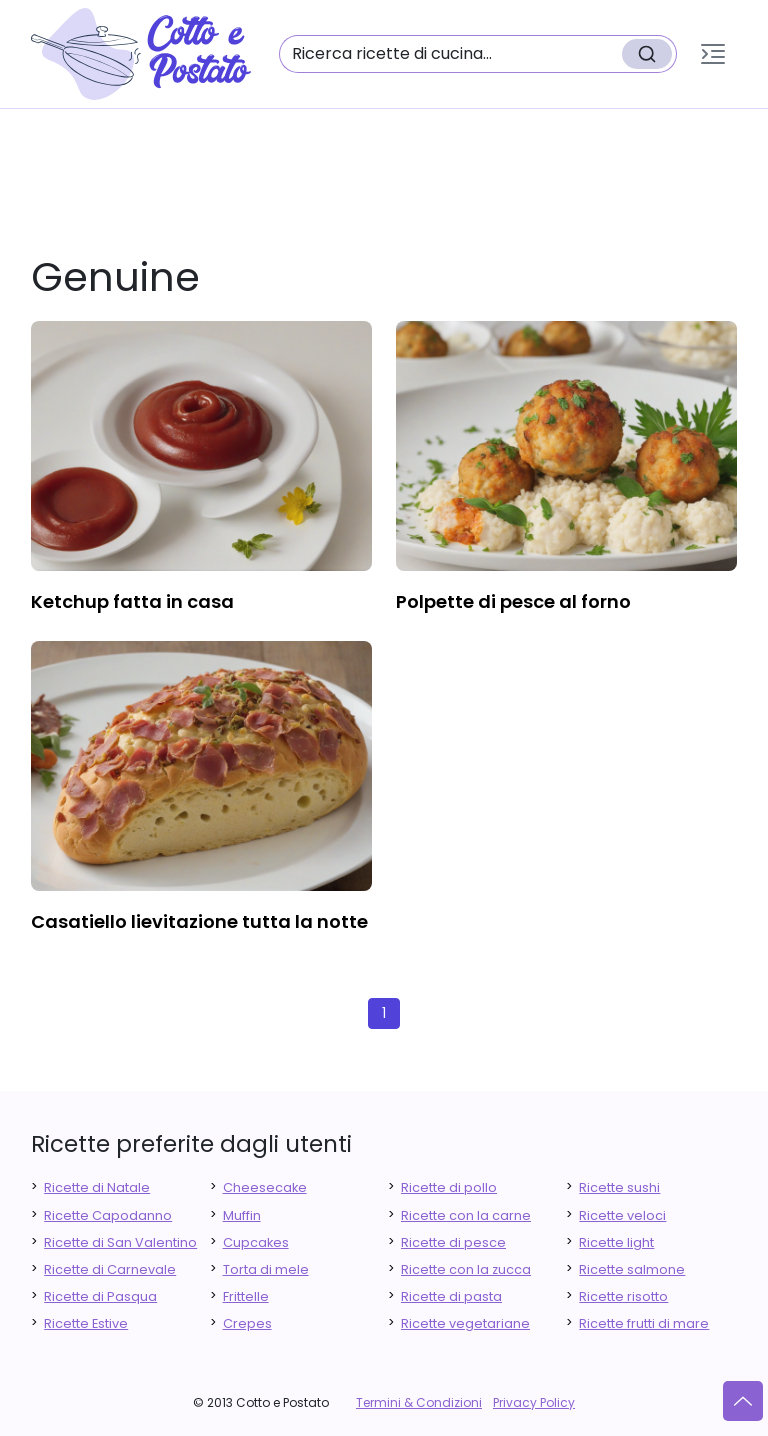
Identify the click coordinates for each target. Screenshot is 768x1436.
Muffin (242, 1215)
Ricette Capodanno (108, 1215)
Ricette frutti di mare (644, 1323)
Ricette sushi (619, 1187)
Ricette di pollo (449, 1187)
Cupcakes (256, 1242)
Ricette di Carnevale (110, 1269)
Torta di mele (266, 1269)
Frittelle (246, 1296)
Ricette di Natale (97, 1187)
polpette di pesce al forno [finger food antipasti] (513, 601)
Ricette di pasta (451, 1296)
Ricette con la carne (466, 1215)
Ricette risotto (623, 1296)
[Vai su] (743, 1401)
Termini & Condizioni (419, 1402)
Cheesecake (265, 1187)
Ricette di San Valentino (120, 1242)
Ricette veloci (622, 1215)
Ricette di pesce (453, 1242)
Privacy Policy (534, 1402)
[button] (713, 54)
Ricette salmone (632, 1269)
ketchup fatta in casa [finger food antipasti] (132, 601)
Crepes (247, 1323)
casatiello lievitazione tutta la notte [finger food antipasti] (199, 921)
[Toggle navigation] (713, 54)
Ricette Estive (86, 1323)
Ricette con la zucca (466, 1269)
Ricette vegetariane (465, 1323)
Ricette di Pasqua (100, 1296)
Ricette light (616, 1242)
